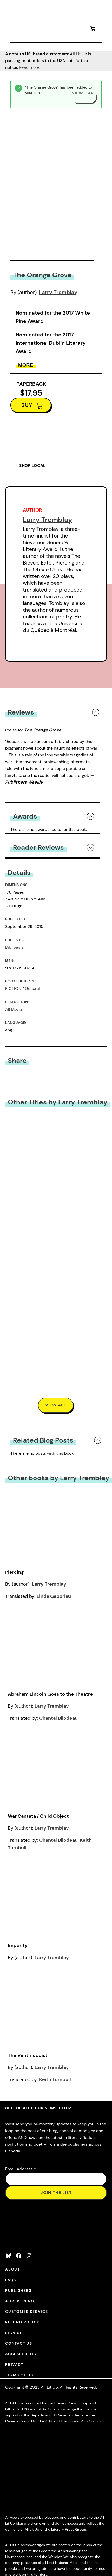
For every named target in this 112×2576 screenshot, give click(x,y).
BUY (26, 405)
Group (80, 2529)
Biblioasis (14, 947)
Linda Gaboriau (54, 1596)
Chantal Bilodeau (58, 1718)
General (32, 988)
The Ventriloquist (27, 2055)
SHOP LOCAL (32, 465)
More (25, 365)
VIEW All (55, 1405)
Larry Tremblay (58, 292)
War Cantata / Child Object (38, 1816)
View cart (84, 93)
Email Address (20, 2169)
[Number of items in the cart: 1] (93, 29)
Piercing (14, 1572)
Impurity (18, 1945)
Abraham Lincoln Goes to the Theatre (50, 1694)
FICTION (13, 988)
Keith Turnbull (55, 2079)
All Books (14, 1009)
